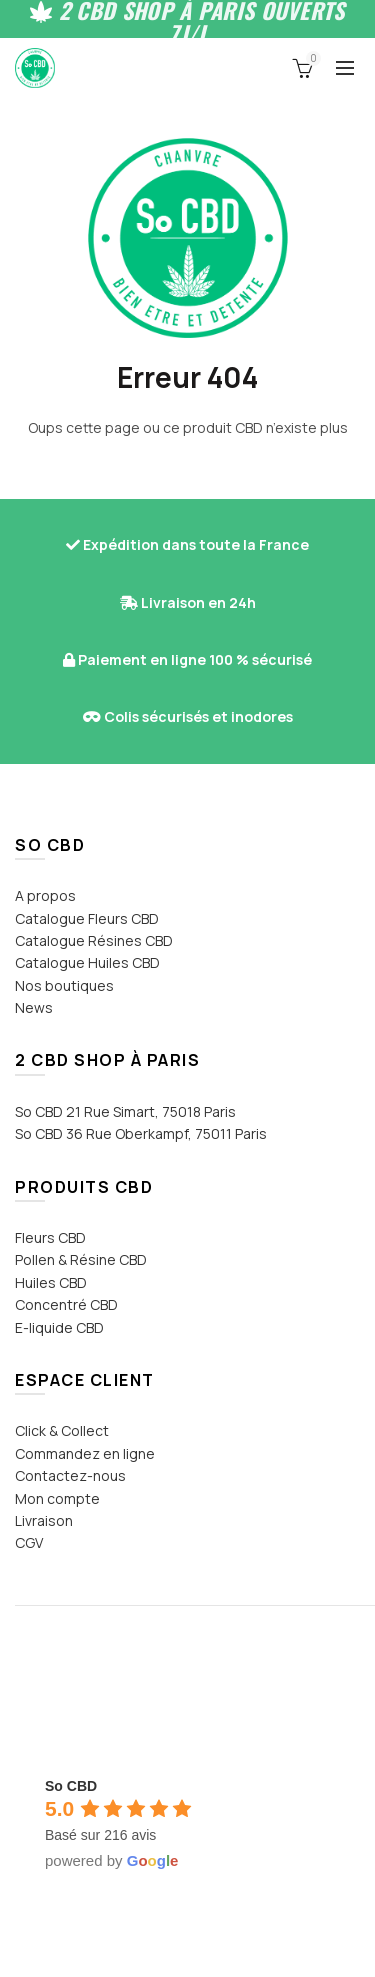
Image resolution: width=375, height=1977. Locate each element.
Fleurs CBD (50, 1237)
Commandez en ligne (85, 1453)
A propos (45, 895)
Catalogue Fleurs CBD (87, 918)
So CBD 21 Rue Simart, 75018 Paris (125, 1111)
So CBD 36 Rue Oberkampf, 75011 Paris (141, 1133)
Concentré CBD (66, 1304)
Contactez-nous (70, 1475)
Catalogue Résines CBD (94, 940)
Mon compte (57, 1498)
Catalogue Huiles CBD (87, 962)
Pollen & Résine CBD (81, 1259)
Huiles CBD (51, 1282)
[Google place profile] (71, 1786)
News (34, 1007)
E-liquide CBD (59, 1327)
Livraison (44, 1520)
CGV (29, 1542)
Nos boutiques (64, 985)
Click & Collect (62, 1430)
